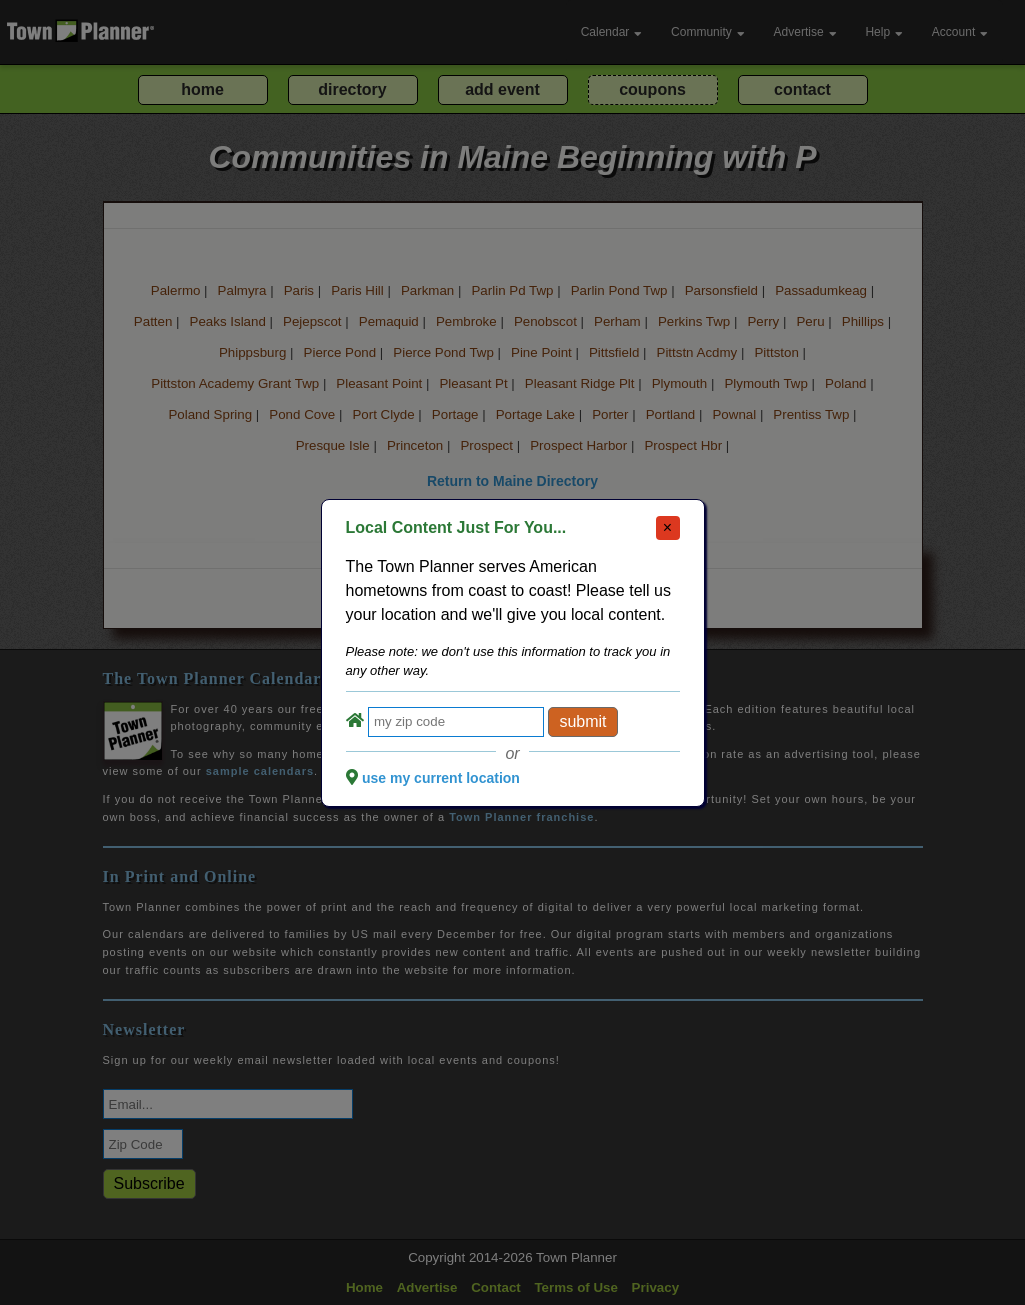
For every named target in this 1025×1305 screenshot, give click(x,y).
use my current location (441, 778)
